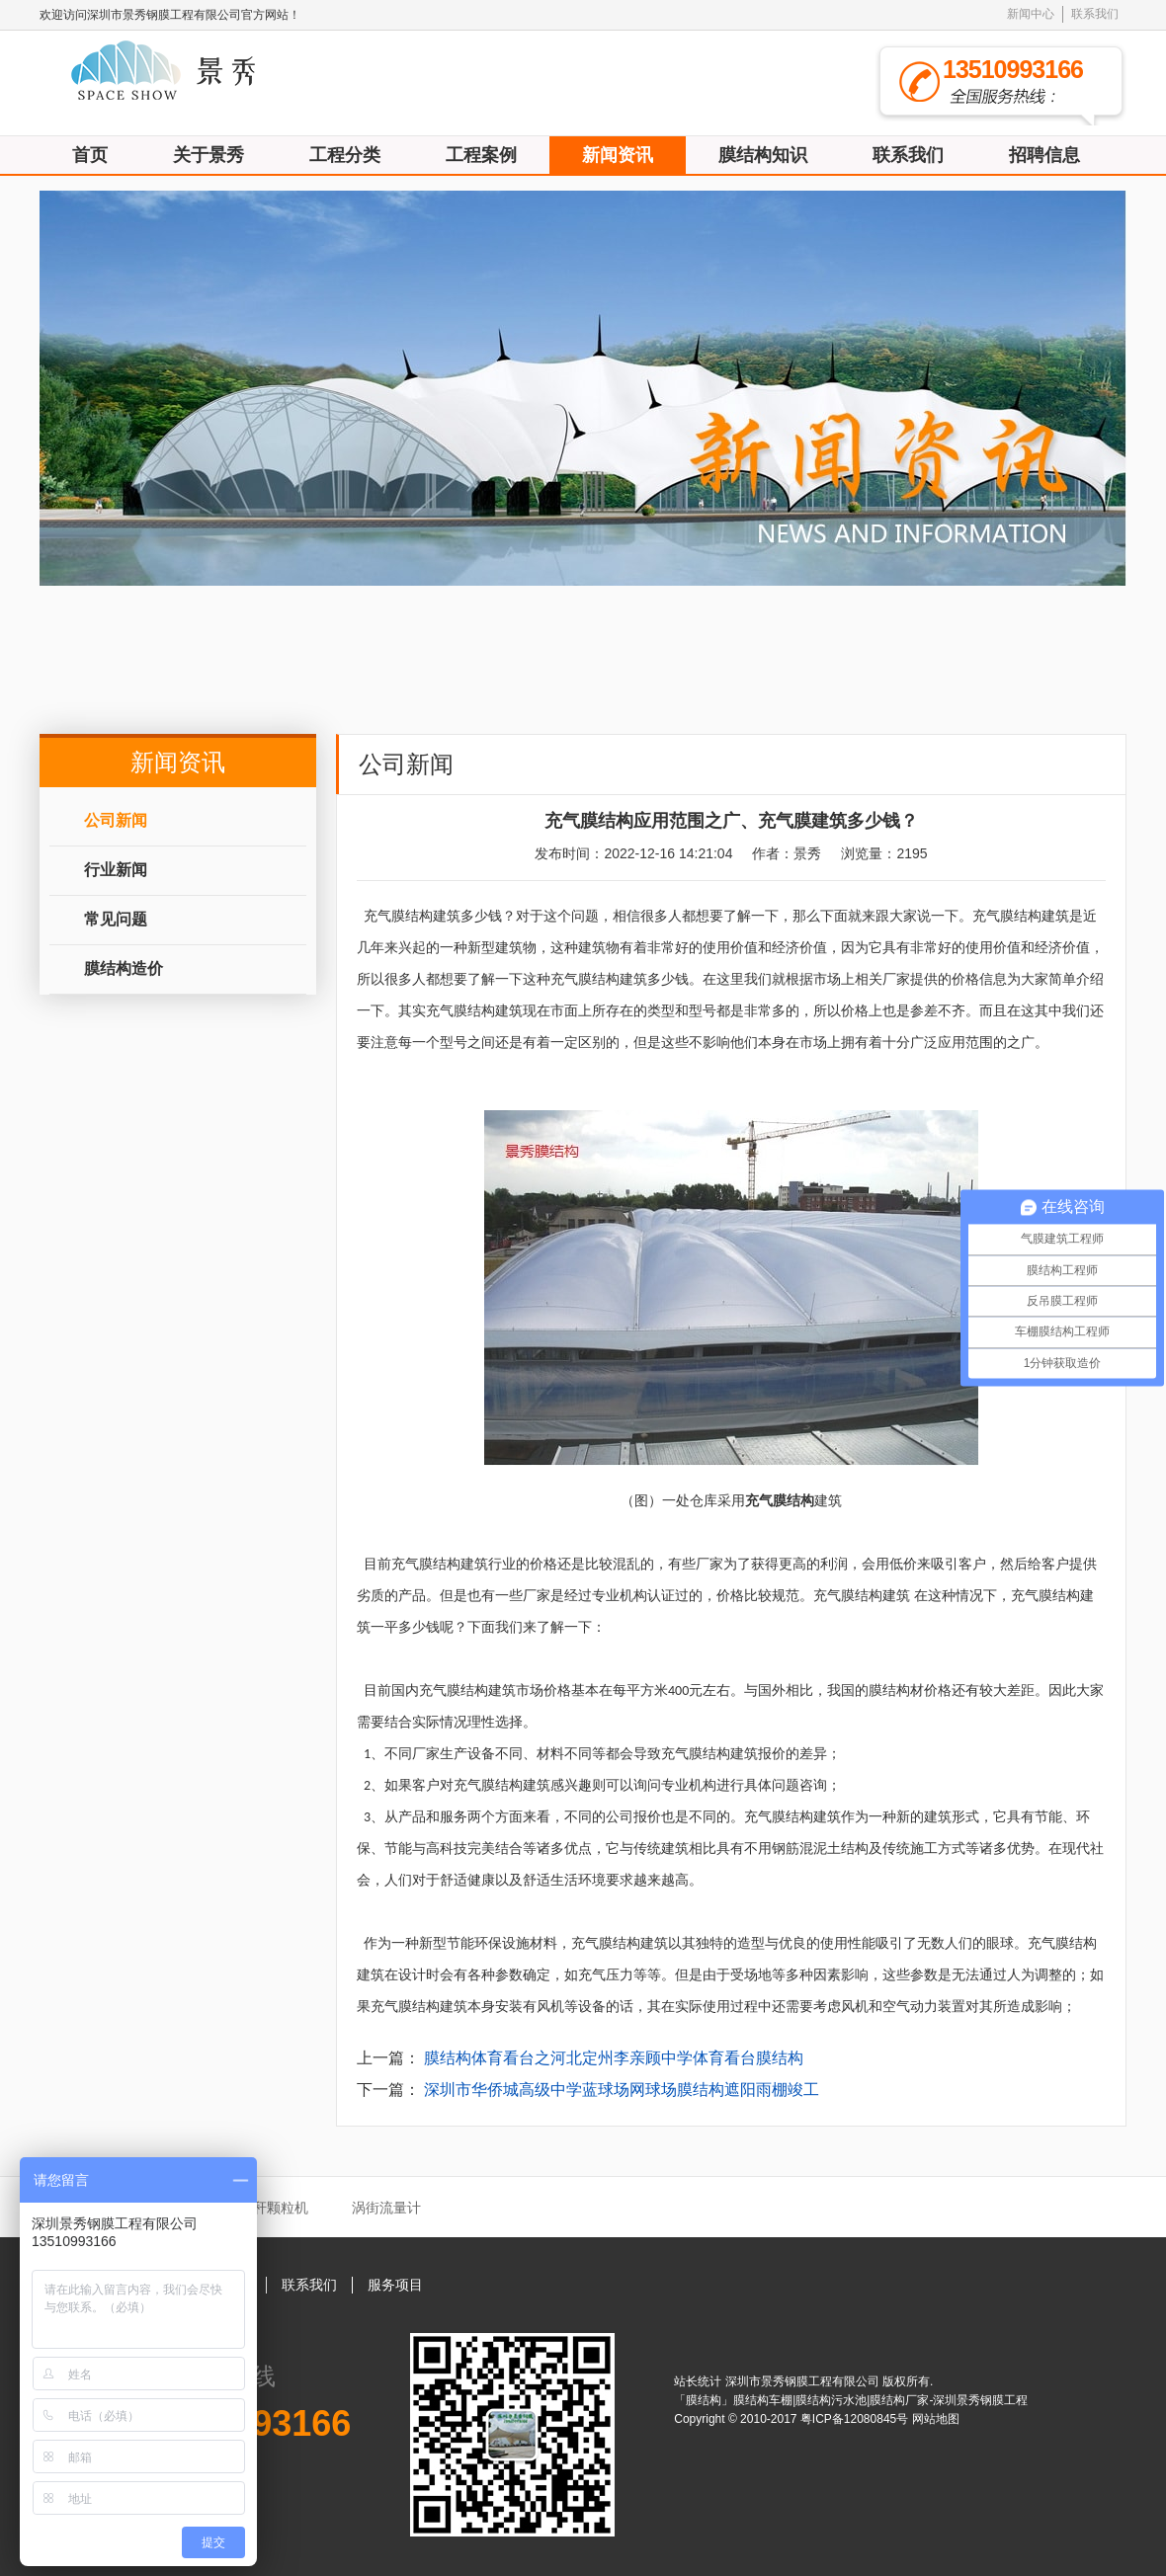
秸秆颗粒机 (273, 2207)
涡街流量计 (386, 2207)
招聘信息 (1044, 155)
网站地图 (935, 2419)
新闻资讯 (617, 155)
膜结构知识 (762, 155)
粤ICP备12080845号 (856, 2419)
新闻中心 (1030, 14)
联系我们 (1095, 14)
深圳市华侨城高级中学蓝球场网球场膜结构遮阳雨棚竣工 (621, 2089)
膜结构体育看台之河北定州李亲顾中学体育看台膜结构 (613, 2058)
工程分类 (344, 155)
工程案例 (481, 155)
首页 (90, 155)
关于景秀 (208, 155)
